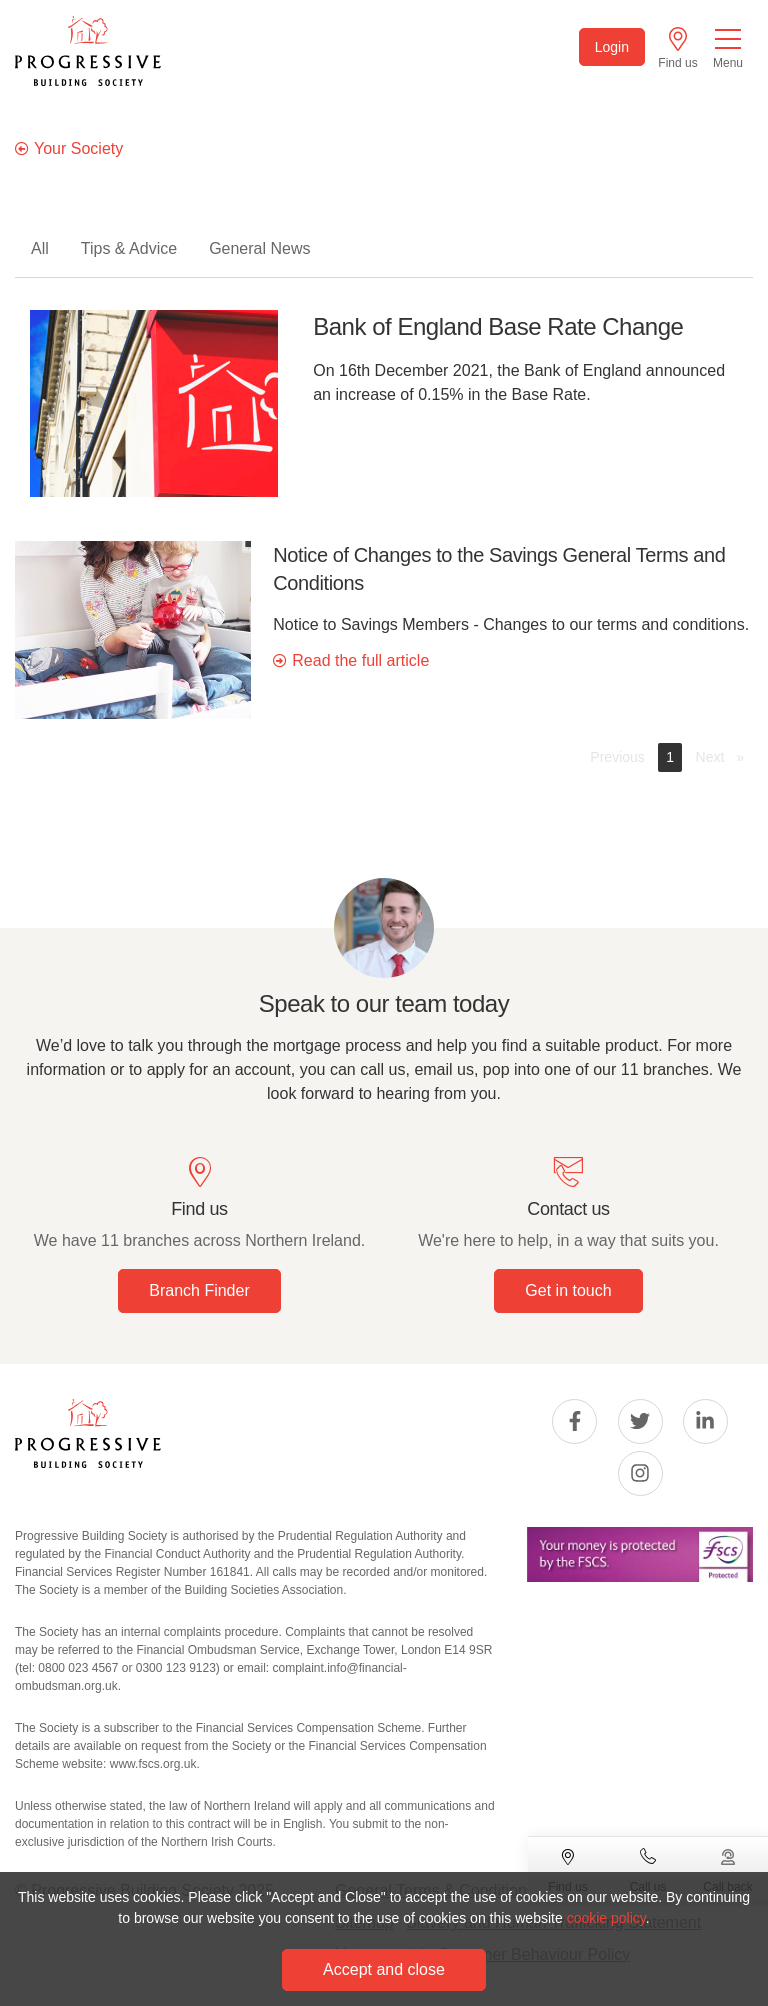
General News (259, 248)
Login (612, 47)
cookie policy (606, 1918)
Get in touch (568, 1290)
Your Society (78, 148)
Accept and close (384, 1969)
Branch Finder (199, 1290)
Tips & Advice (129, 248)
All (40, 248)
